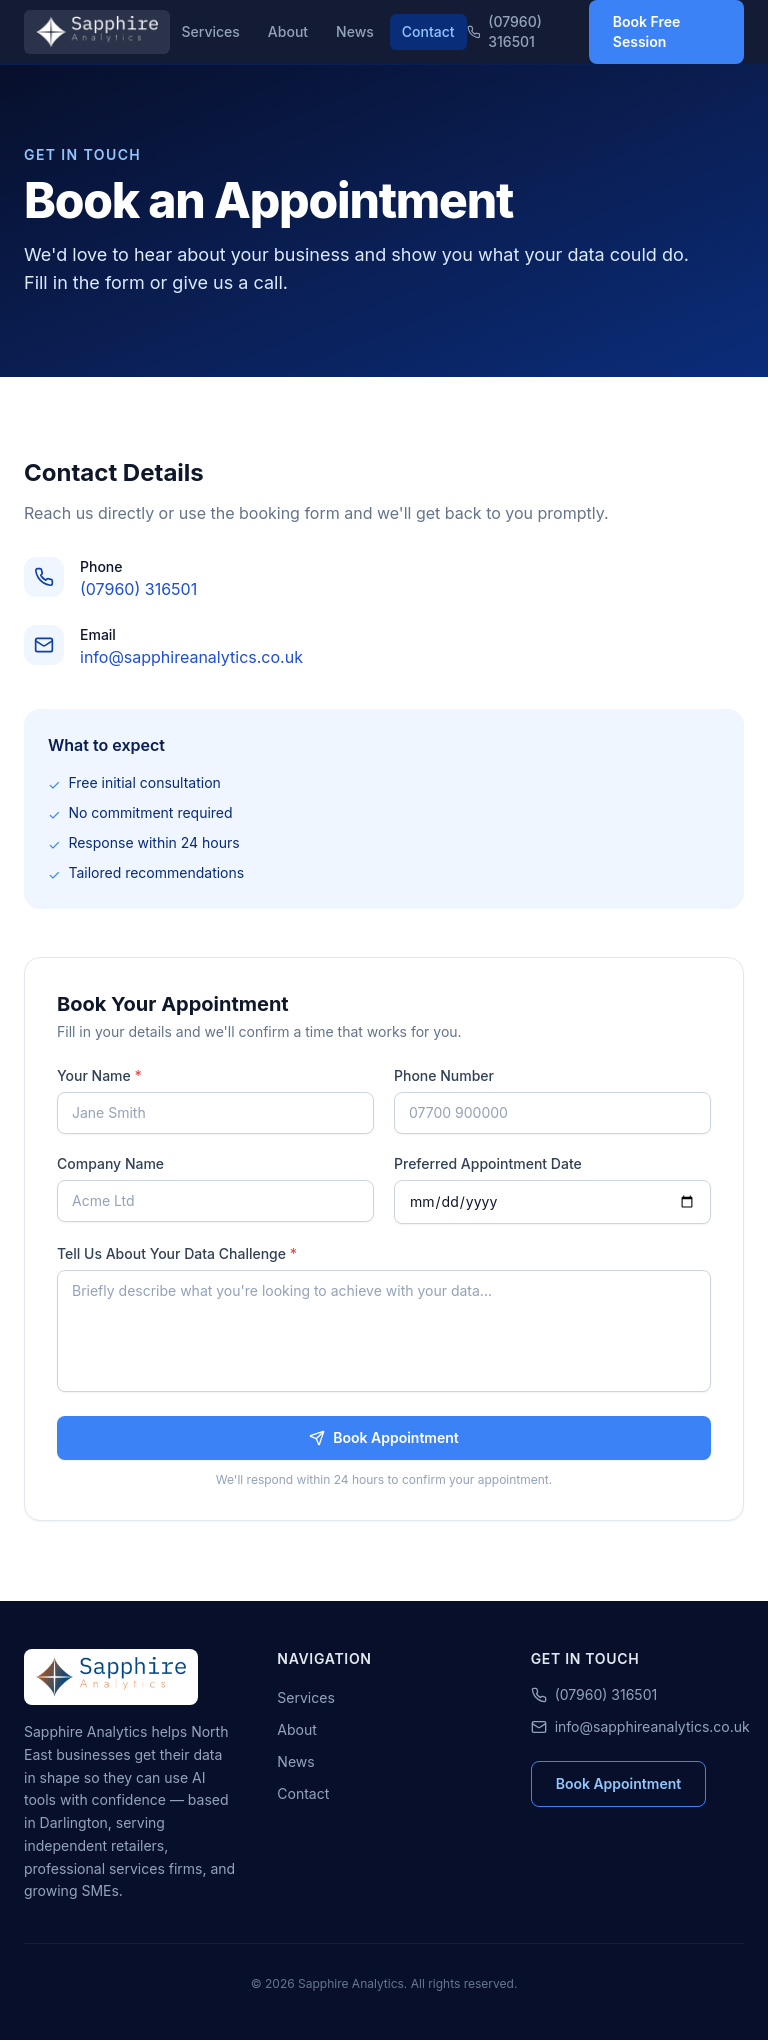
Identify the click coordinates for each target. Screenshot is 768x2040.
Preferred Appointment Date (488, 1163)
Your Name (99, 1075)
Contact (428, 31)
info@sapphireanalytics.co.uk (191, 657)
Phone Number (444, 1075)
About (288, 31)
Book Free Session (647, 31)
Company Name (110, 1163)
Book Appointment (384, 1437)
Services (211, 31)
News (355, 31)
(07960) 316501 (504, 31)
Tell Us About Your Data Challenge (177, 1253)
